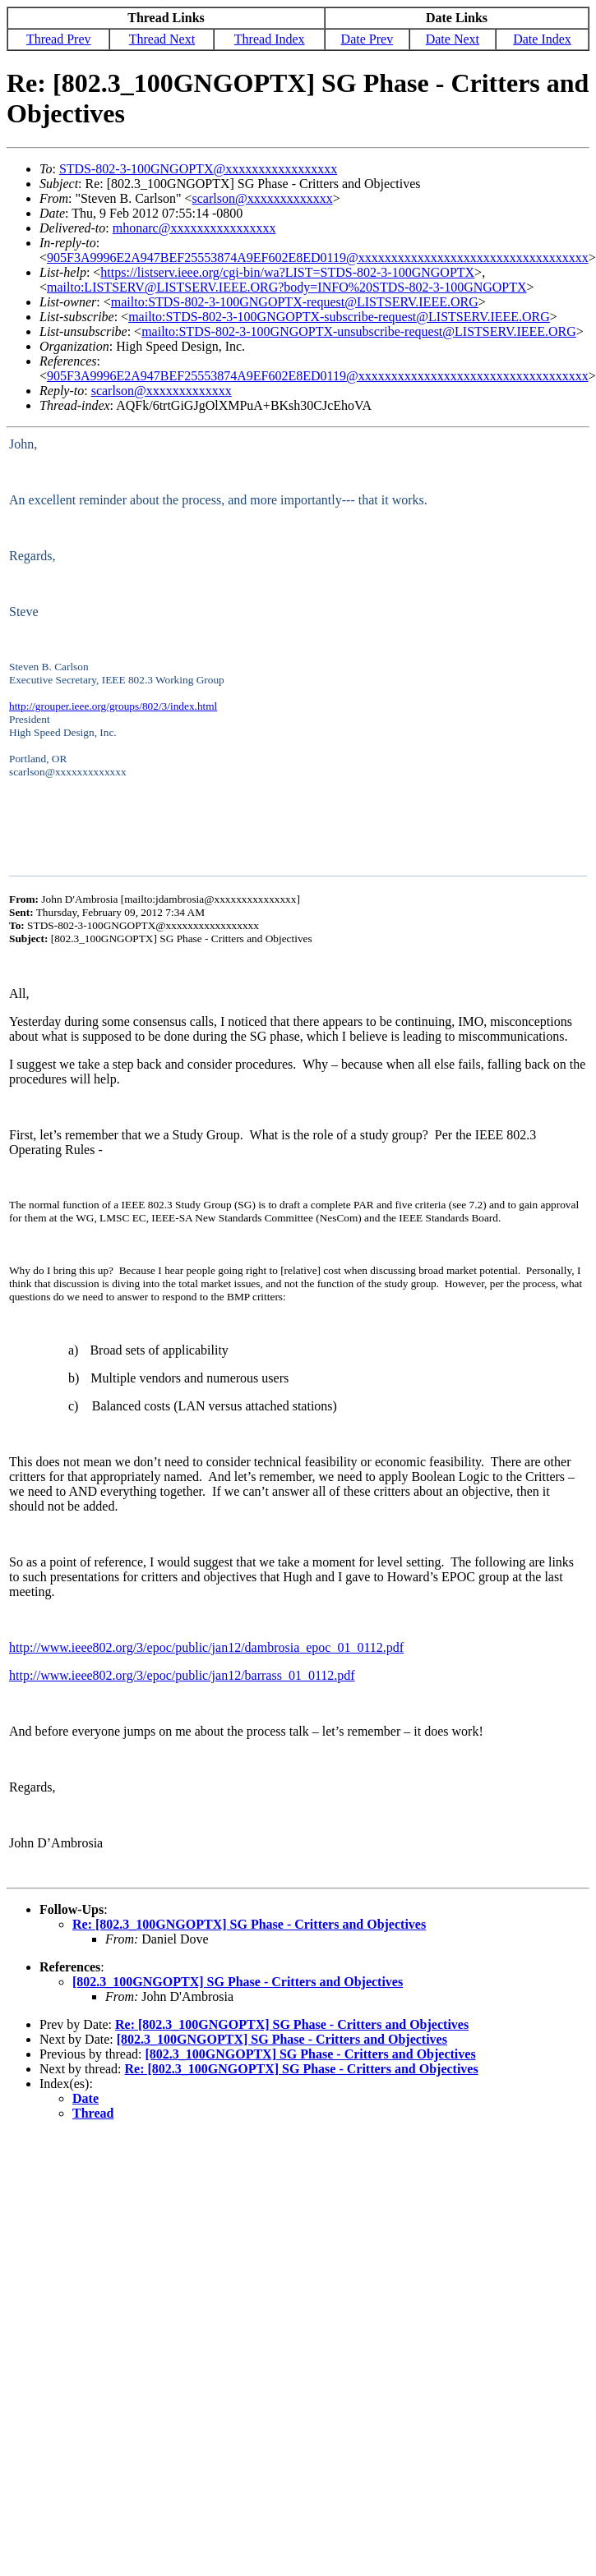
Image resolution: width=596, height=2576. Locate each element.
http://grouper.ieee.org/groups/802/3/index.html (113, 706)
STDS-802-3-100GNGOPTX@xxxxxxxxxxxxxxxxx (198, 169)
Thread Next (162, 39)
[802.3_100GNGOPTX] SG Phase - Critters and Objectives (237, 1982)
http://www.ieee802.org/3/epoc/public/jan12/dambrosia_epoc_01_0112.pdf (206, 1647)
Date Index (542, 39)
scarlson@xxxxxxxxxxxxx (262, 198)
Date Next (452, 39)
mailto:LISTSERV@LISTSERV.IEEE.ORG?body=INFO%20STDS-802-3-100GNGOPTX (287, 287)
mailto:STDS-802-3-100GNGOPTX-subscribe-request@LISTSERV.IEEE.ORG (339, 317)
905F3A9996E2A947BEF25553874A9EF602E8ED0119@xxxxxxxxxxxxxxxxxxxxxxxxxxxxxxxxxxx (318, 257)
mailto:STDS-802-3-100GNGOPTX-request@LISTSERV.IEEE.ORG (294, 302)
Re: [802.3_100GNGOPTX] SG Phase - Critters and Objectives (249, 1924)
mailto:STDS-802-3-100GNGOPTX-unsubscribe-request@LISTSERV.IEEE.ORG (358, 331)
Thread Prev (58, 39)
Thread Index (269, 39)
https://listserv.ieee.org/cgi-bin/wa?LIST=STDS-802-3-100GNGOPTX (287, 272)
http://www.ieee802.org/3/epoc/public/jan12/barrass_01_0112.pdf (182, 1675)
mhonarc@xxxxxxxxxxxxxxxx (194, 228)
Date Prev (367, 39)
